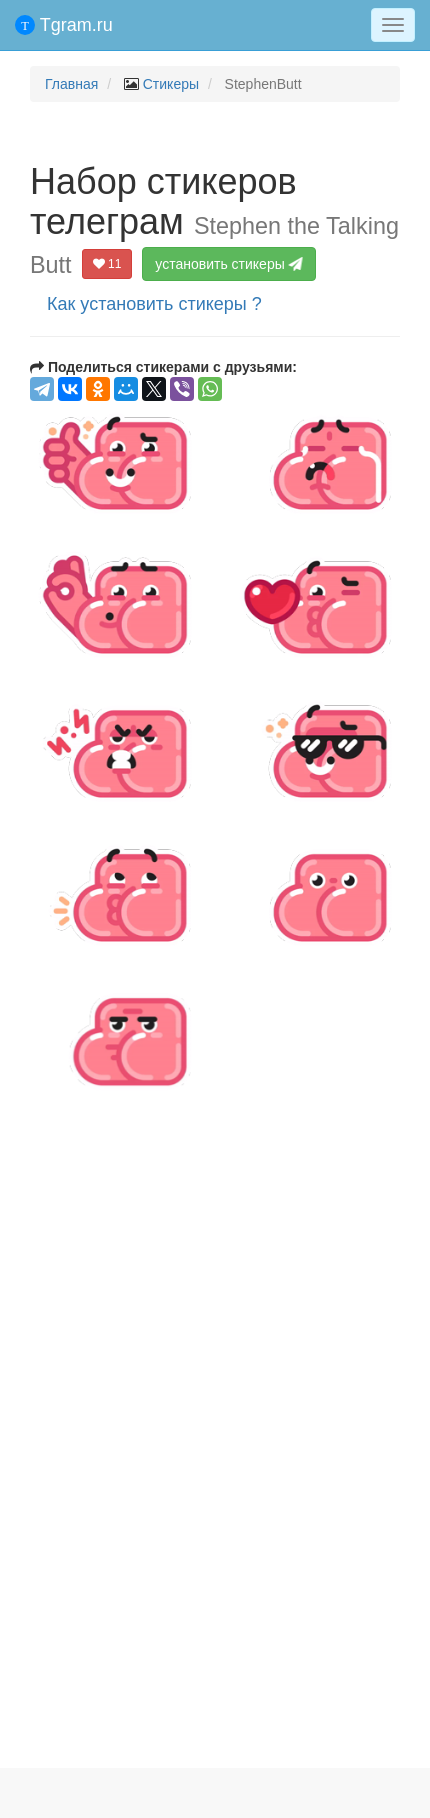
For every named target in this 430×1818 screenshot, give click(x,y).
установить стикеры (231, 264)
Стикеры (171, 84)
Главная (71, 84)
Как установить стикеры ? (154, 304)
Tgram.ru (64, 25)
